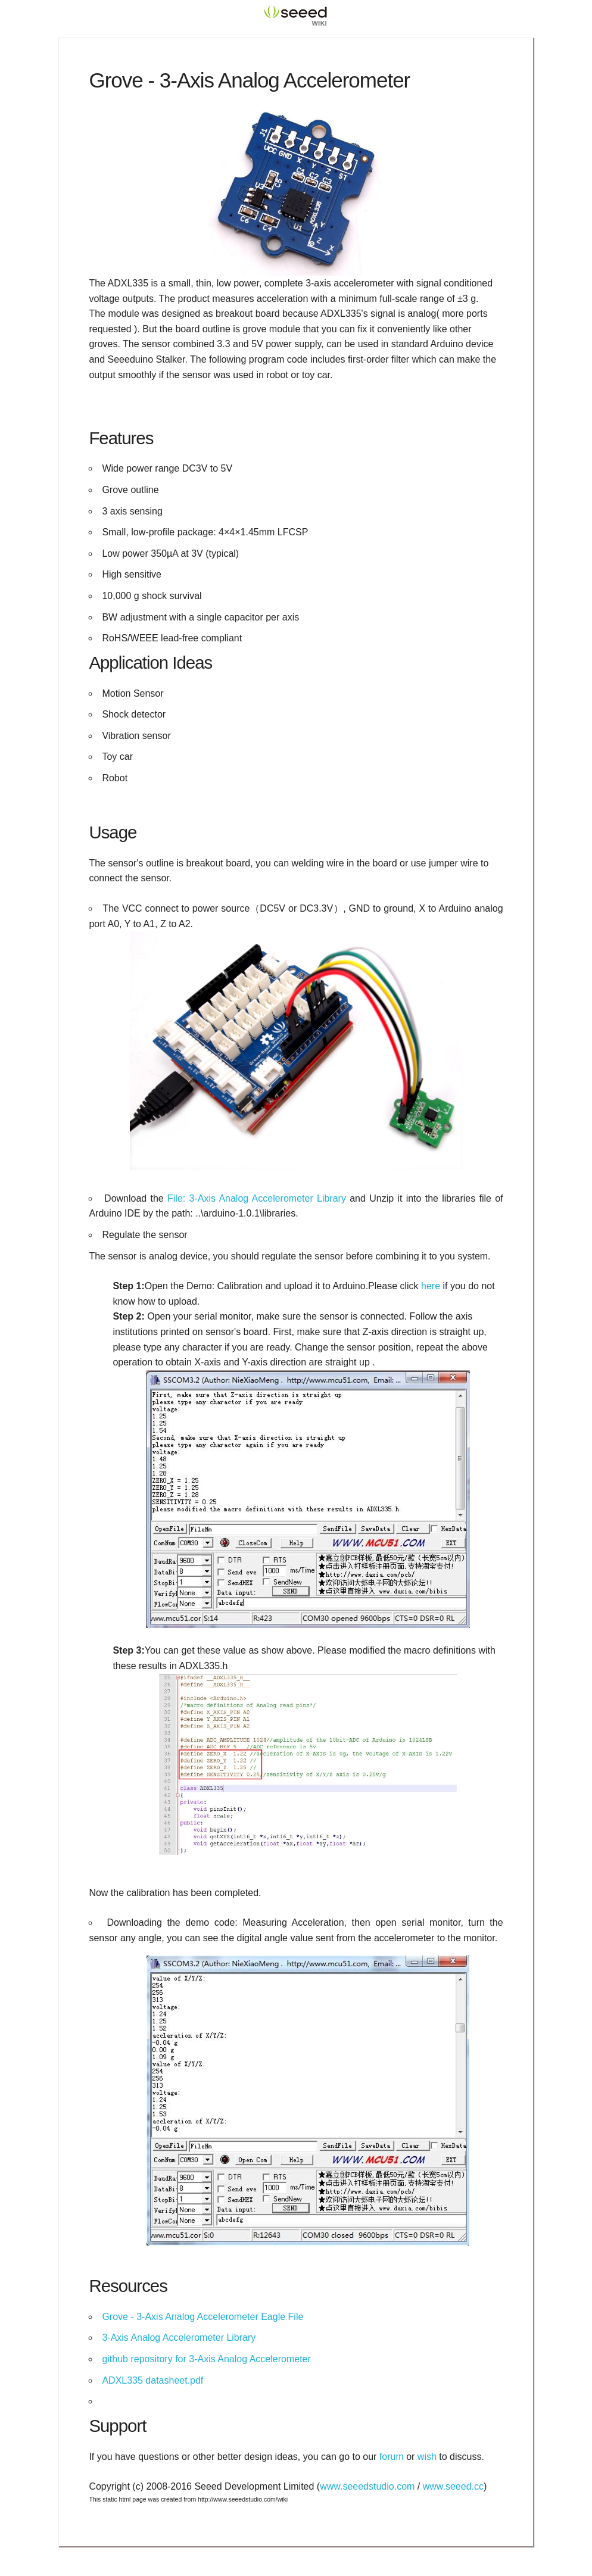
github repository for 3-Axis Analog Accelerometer (206, 2359)
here (430, 1286)
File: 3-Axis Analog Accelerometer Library (256, 1198)
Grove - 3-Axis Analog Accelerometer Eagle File (202, 2317)
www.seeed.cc (453, 2486)
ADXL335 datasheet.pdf (152, 2380)
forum (391, 2457)
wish (427, 2457)
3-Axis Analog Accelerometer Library (179, 2337)
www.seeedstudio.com (367, 2486)
